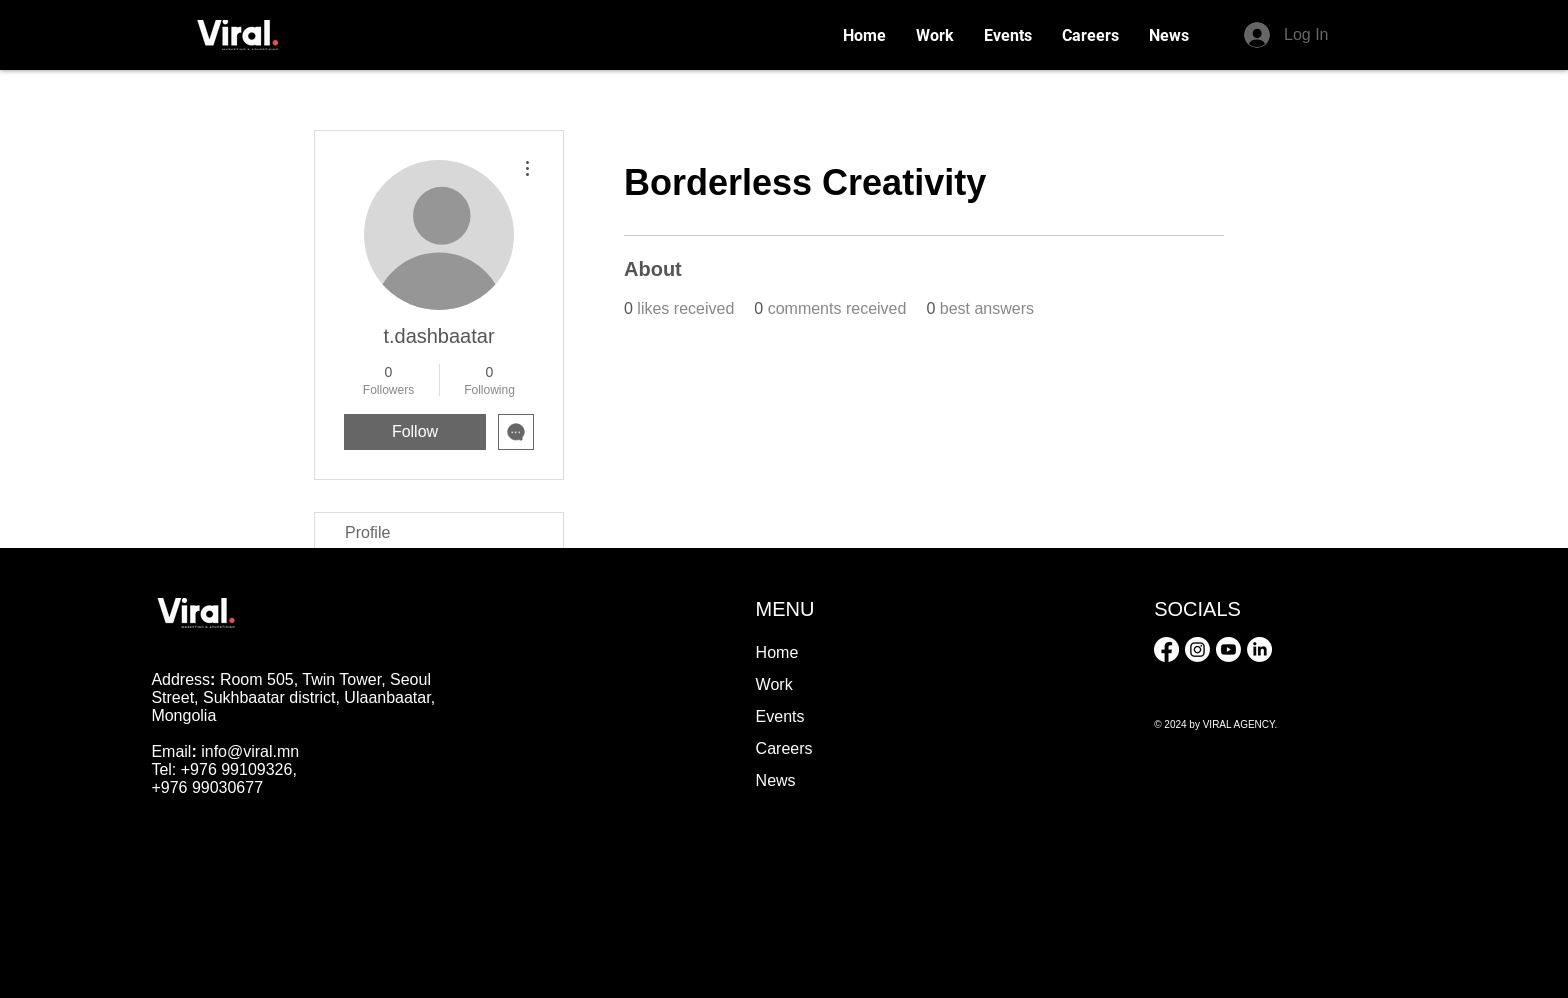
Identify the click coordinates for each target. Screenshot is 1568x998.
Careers (784, 748)
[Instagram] (1197, 649)
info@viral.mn (250, 751)
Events (780, 716)
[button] (1090, 35)
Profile (367, 532)
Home (777, 652)
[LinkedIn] (1259, 649)
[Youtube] (1228, 649)
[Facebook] (1166, 649)
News (776, 780)
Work (774, 684)
